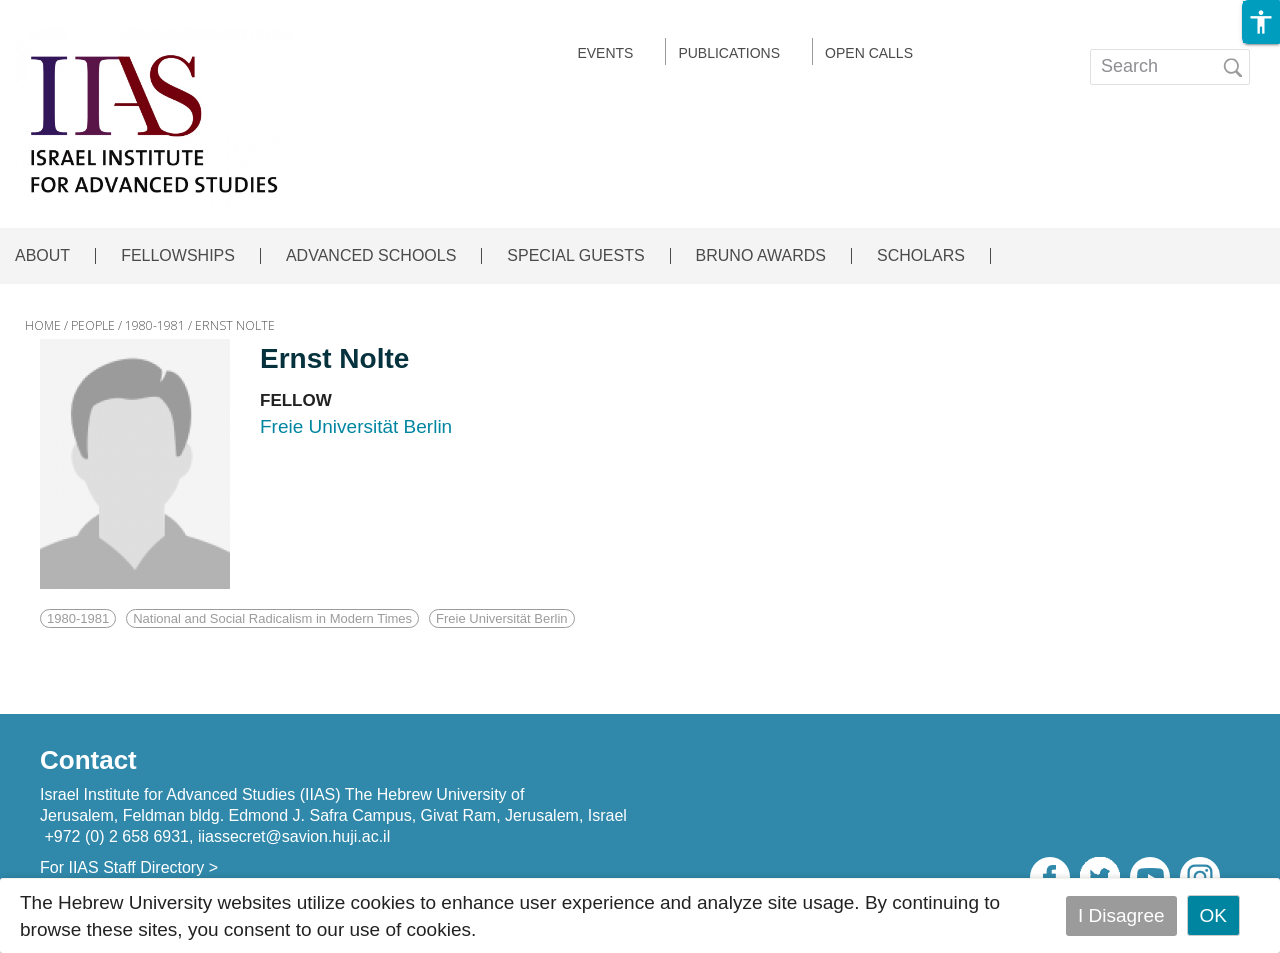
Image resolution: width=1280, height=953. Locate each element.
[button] (1261, 22)
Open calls (869, 53)
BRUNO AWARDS (761, 256)
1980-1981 (155, 325)
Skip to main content (86, 13)
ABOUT (42, 256)
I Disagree (1121, 915)
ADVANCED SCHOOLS (371, 256)
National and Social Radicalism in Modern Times (272, 618)
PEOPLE (93, 325)
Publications (729, 53)
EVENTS (605, 53)
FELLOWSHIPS (178, 256)
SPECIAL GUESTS (575, 256)
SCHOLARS (921, 256)
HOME (43, 325)
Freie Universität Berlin (502, 618)
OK (1213, 915)
